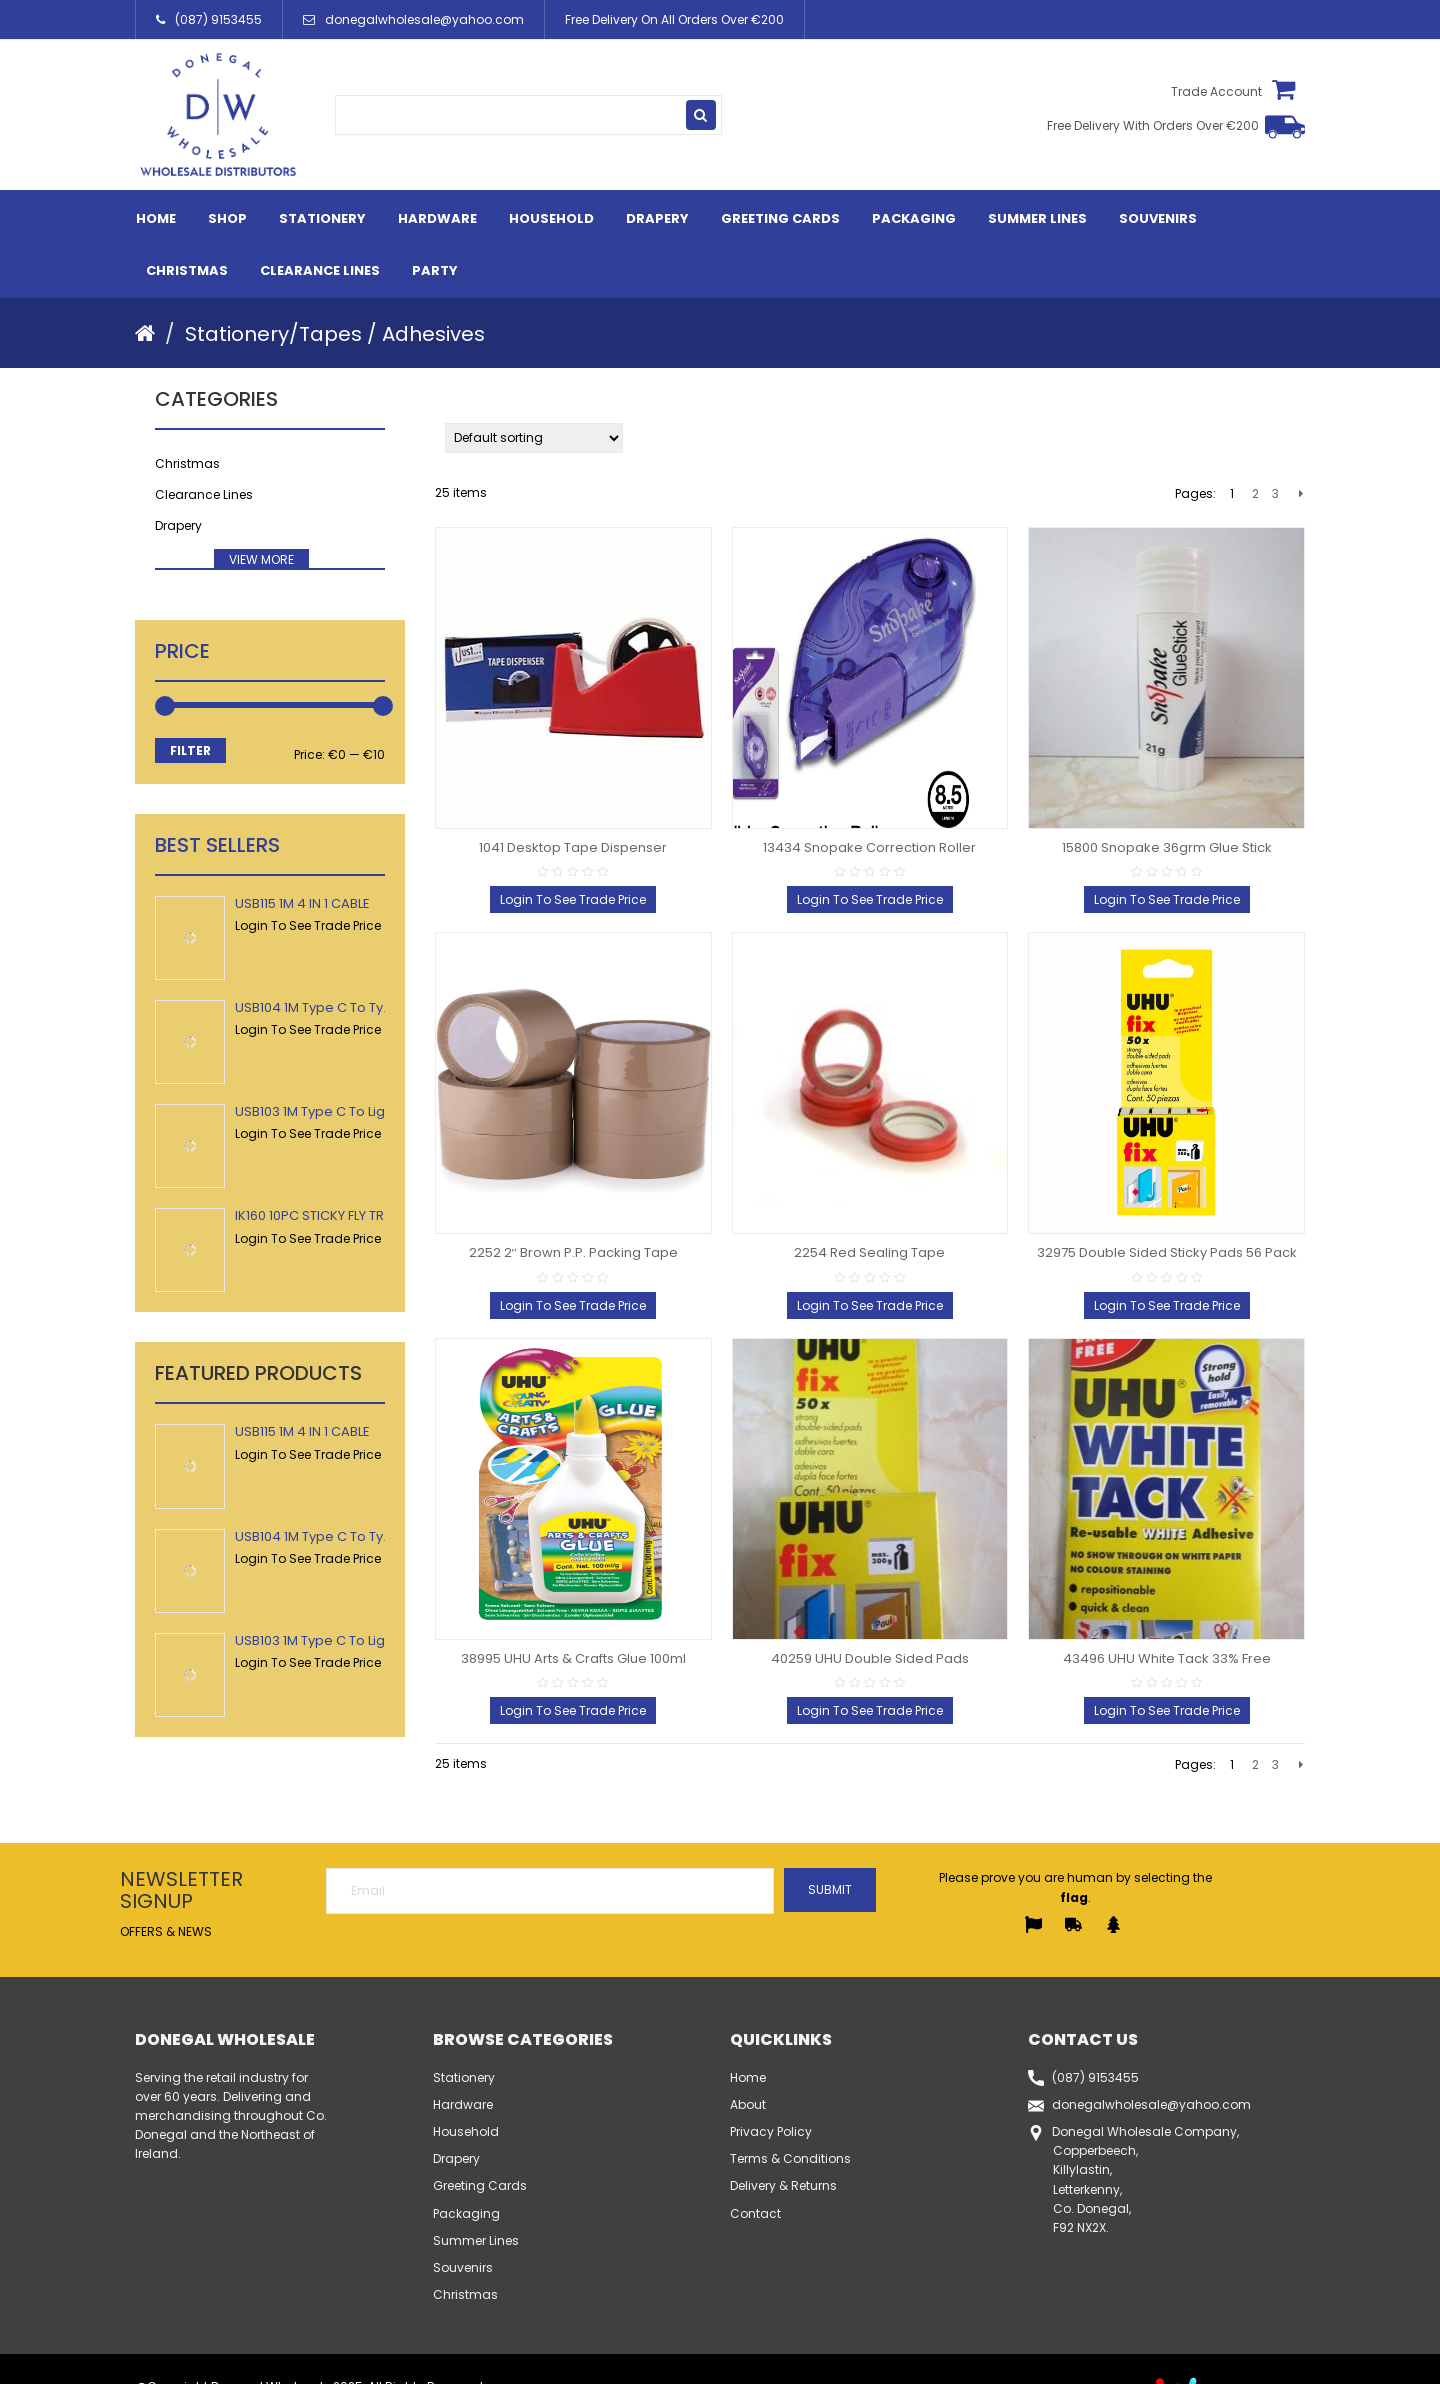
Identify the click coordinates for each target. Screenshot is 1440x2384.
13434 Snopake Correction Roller (869, 847)
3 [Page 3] (1275, 493)
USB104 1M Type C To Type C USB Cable (360, 1007)
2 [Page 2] (1255, 493)
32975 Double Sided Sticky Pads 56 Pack (1167, 1252)
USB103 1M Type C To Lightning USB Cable (365, 1111)
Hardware (437, 218)
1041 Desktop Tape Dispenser (573, 847)
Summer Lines (1037, 218)
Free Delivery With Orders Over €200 (1153, 126)
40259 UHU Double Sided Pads (870, 1658)
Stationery (322, 218)
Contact (755, 2213)
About (748, 2104)
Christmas (187, 270)
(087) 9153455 (209, 19)
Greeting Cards (780, 218)
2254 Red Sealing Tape (869, 1252)
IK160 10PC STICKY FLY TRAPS (322, 1215)
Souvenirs (1158, 218)
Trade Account (1213, 91)
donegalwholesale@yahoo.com (413, 19)
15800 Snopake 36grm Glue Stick (1167, 847)
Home (156, 218)
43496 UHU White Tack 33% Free (1167, 1658)
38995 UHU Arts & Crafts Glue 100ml (573, 1658)
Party (435, 270)
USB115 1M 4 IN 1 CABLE (302, 903)
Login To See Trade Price (308, 925)
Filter (190, 750)
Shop (227, 218)
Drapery (657, 218)
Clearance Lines (320, 270)
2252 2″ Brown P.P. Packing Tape (573, 1252)
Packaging (914, 218)
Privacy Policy (771, 2131)
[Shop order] (534, 438)
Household (551, 218)
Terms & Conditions (790, 2158)
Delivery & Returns (783, 2185)
